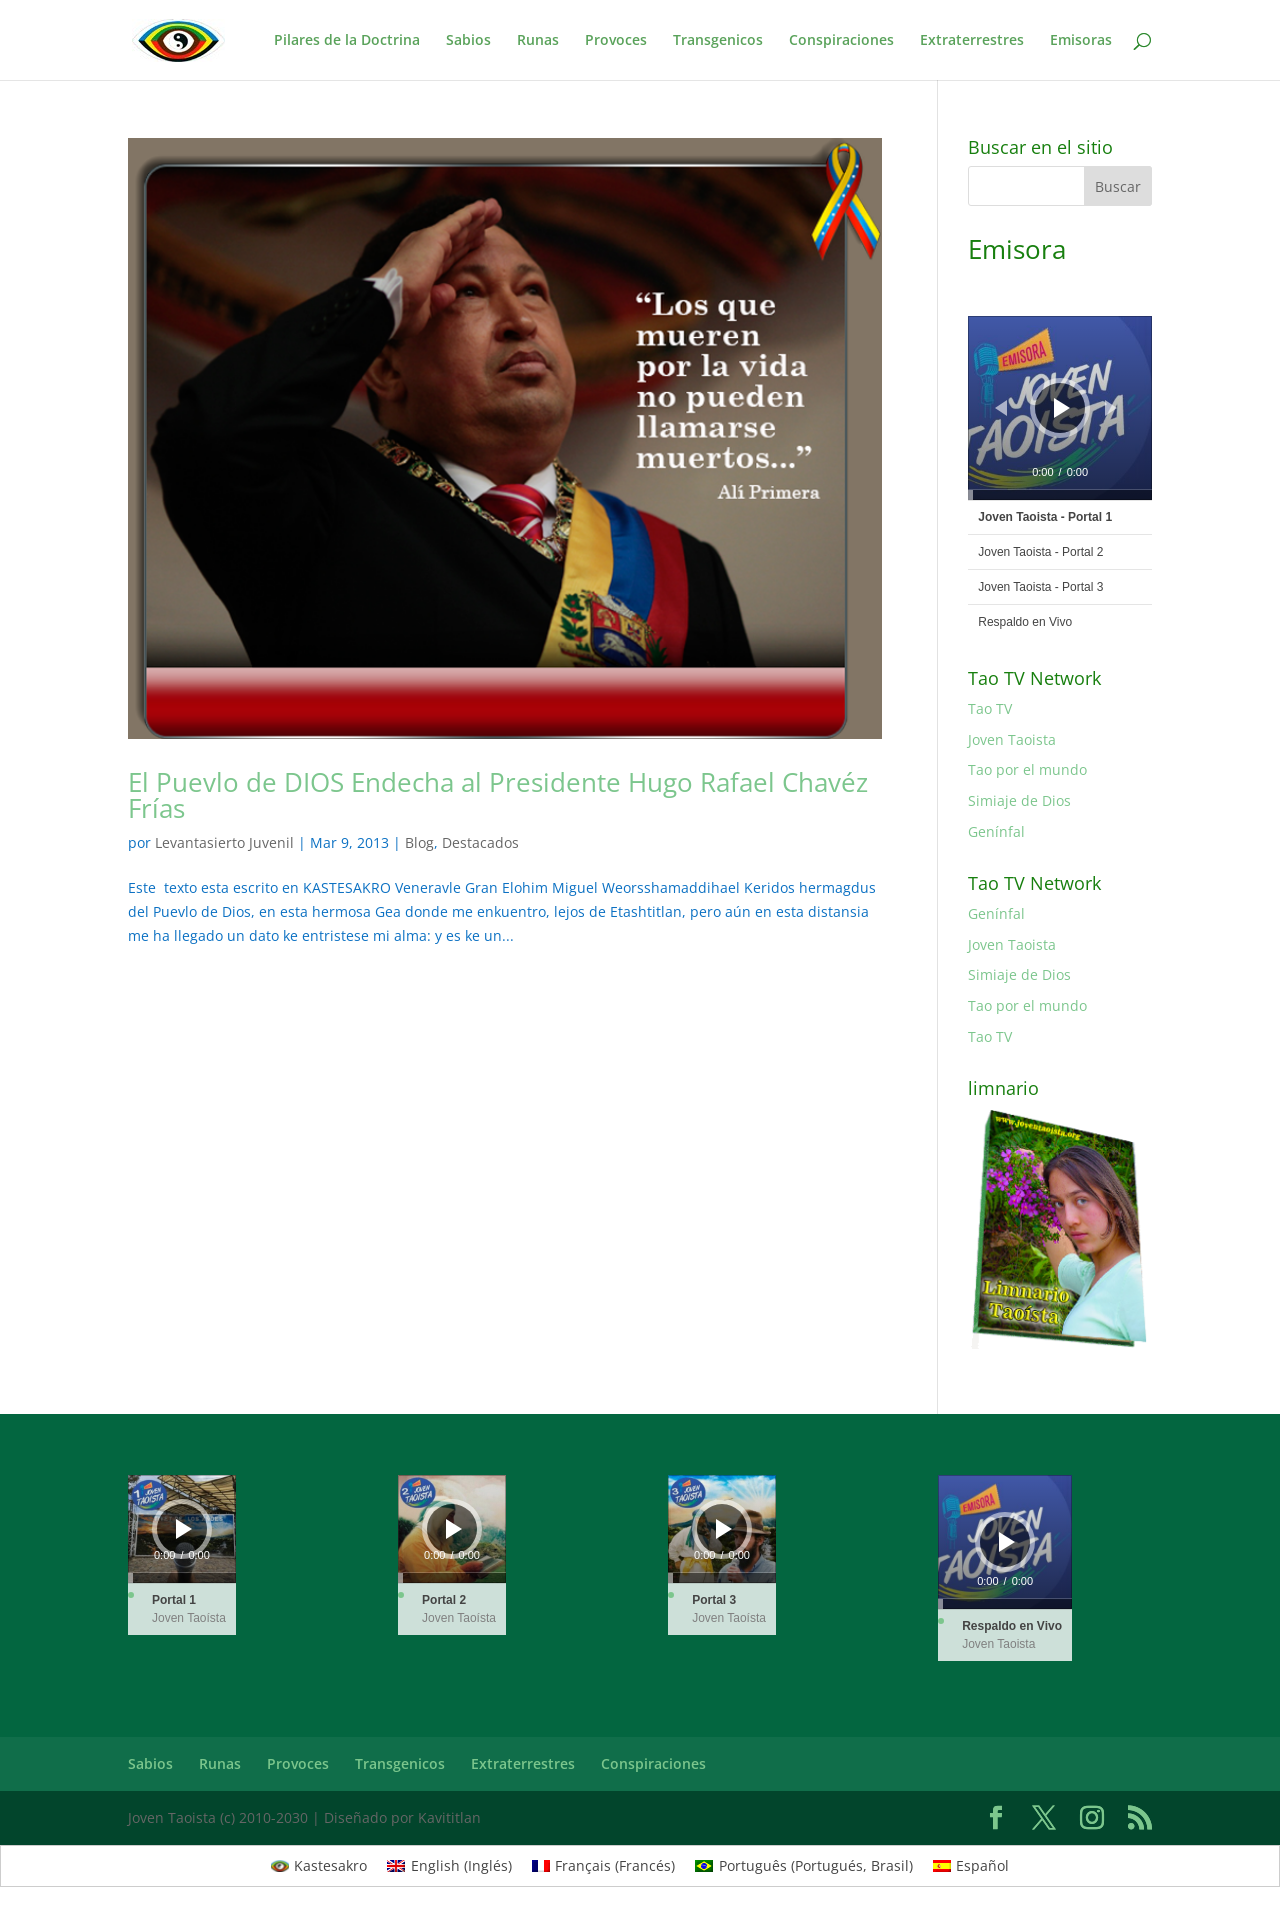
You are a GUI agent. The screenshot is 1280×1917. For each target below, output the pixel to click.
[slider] (1060, 495)
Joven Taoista (1012, 739)
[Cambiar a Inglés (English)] (449, 1866)
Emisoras (1081, 41)
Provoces (616, 41)
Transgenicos (718, 41)
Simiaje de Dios (1019, 800)
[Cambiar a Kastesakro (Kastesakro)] (319, 1866)
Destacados (480, 842)
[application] (1060, 408)
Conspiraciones (841, 41)
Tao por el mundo (1027, 769)
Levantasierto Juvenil (224, 842)
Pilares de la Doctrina (347, 41)
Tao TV (990, 708)
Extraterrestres (972, 41)
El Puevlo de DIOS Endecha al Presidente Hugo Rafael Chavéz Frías (498, 795)
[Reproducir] (1062, 408)
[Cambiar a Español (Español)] (971, 1866)
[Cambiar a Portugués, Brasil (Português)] (804, 1866)
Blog (419, 842)
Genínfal (996, 831)
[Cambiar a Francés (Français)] (604, 1866)
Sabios (468, 41)
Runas (538, 41)
